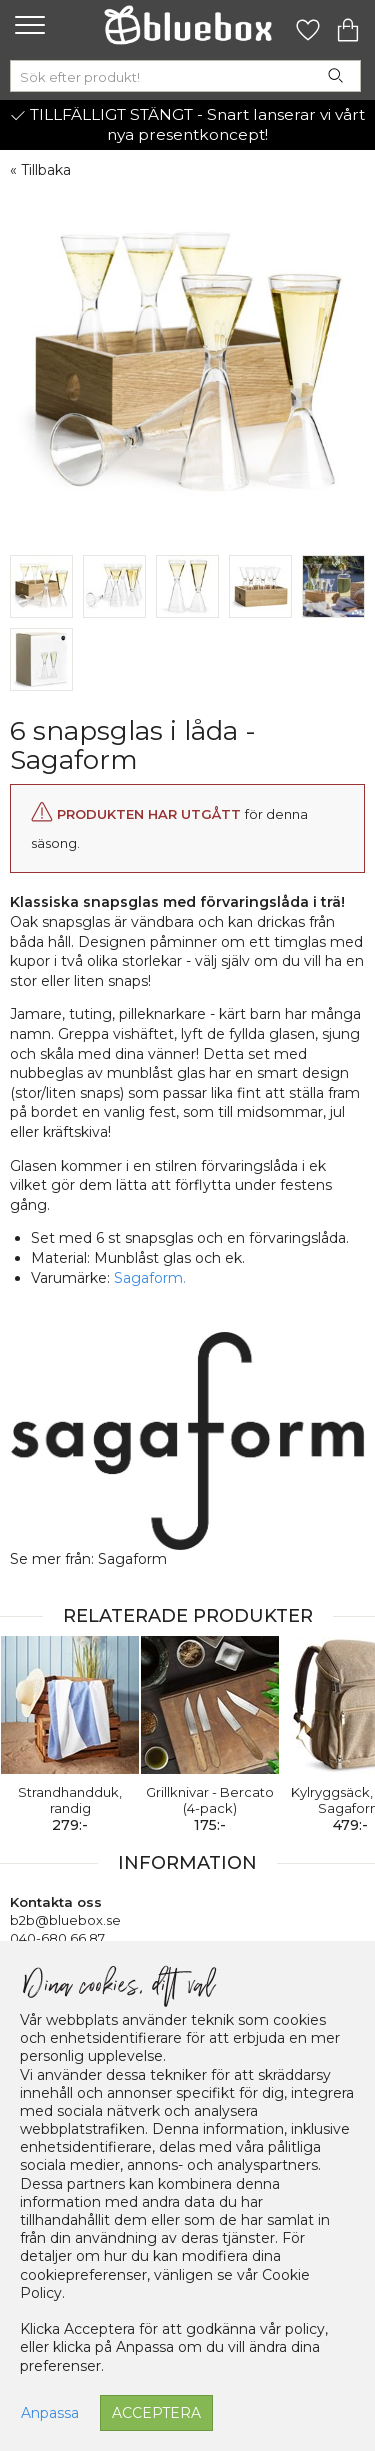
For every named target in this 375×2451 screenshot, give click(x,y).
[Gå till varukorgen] (348, 25)
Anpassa (50, 2413)
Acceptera (156, 2413)
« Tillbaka (40, 170)
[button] (27, 25)
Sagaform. (150, 1278)
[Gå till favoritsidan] (308, 25)
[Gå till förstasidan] (188, 25)
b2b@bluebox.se (65, 1920)
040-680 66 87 (57, 1938)
